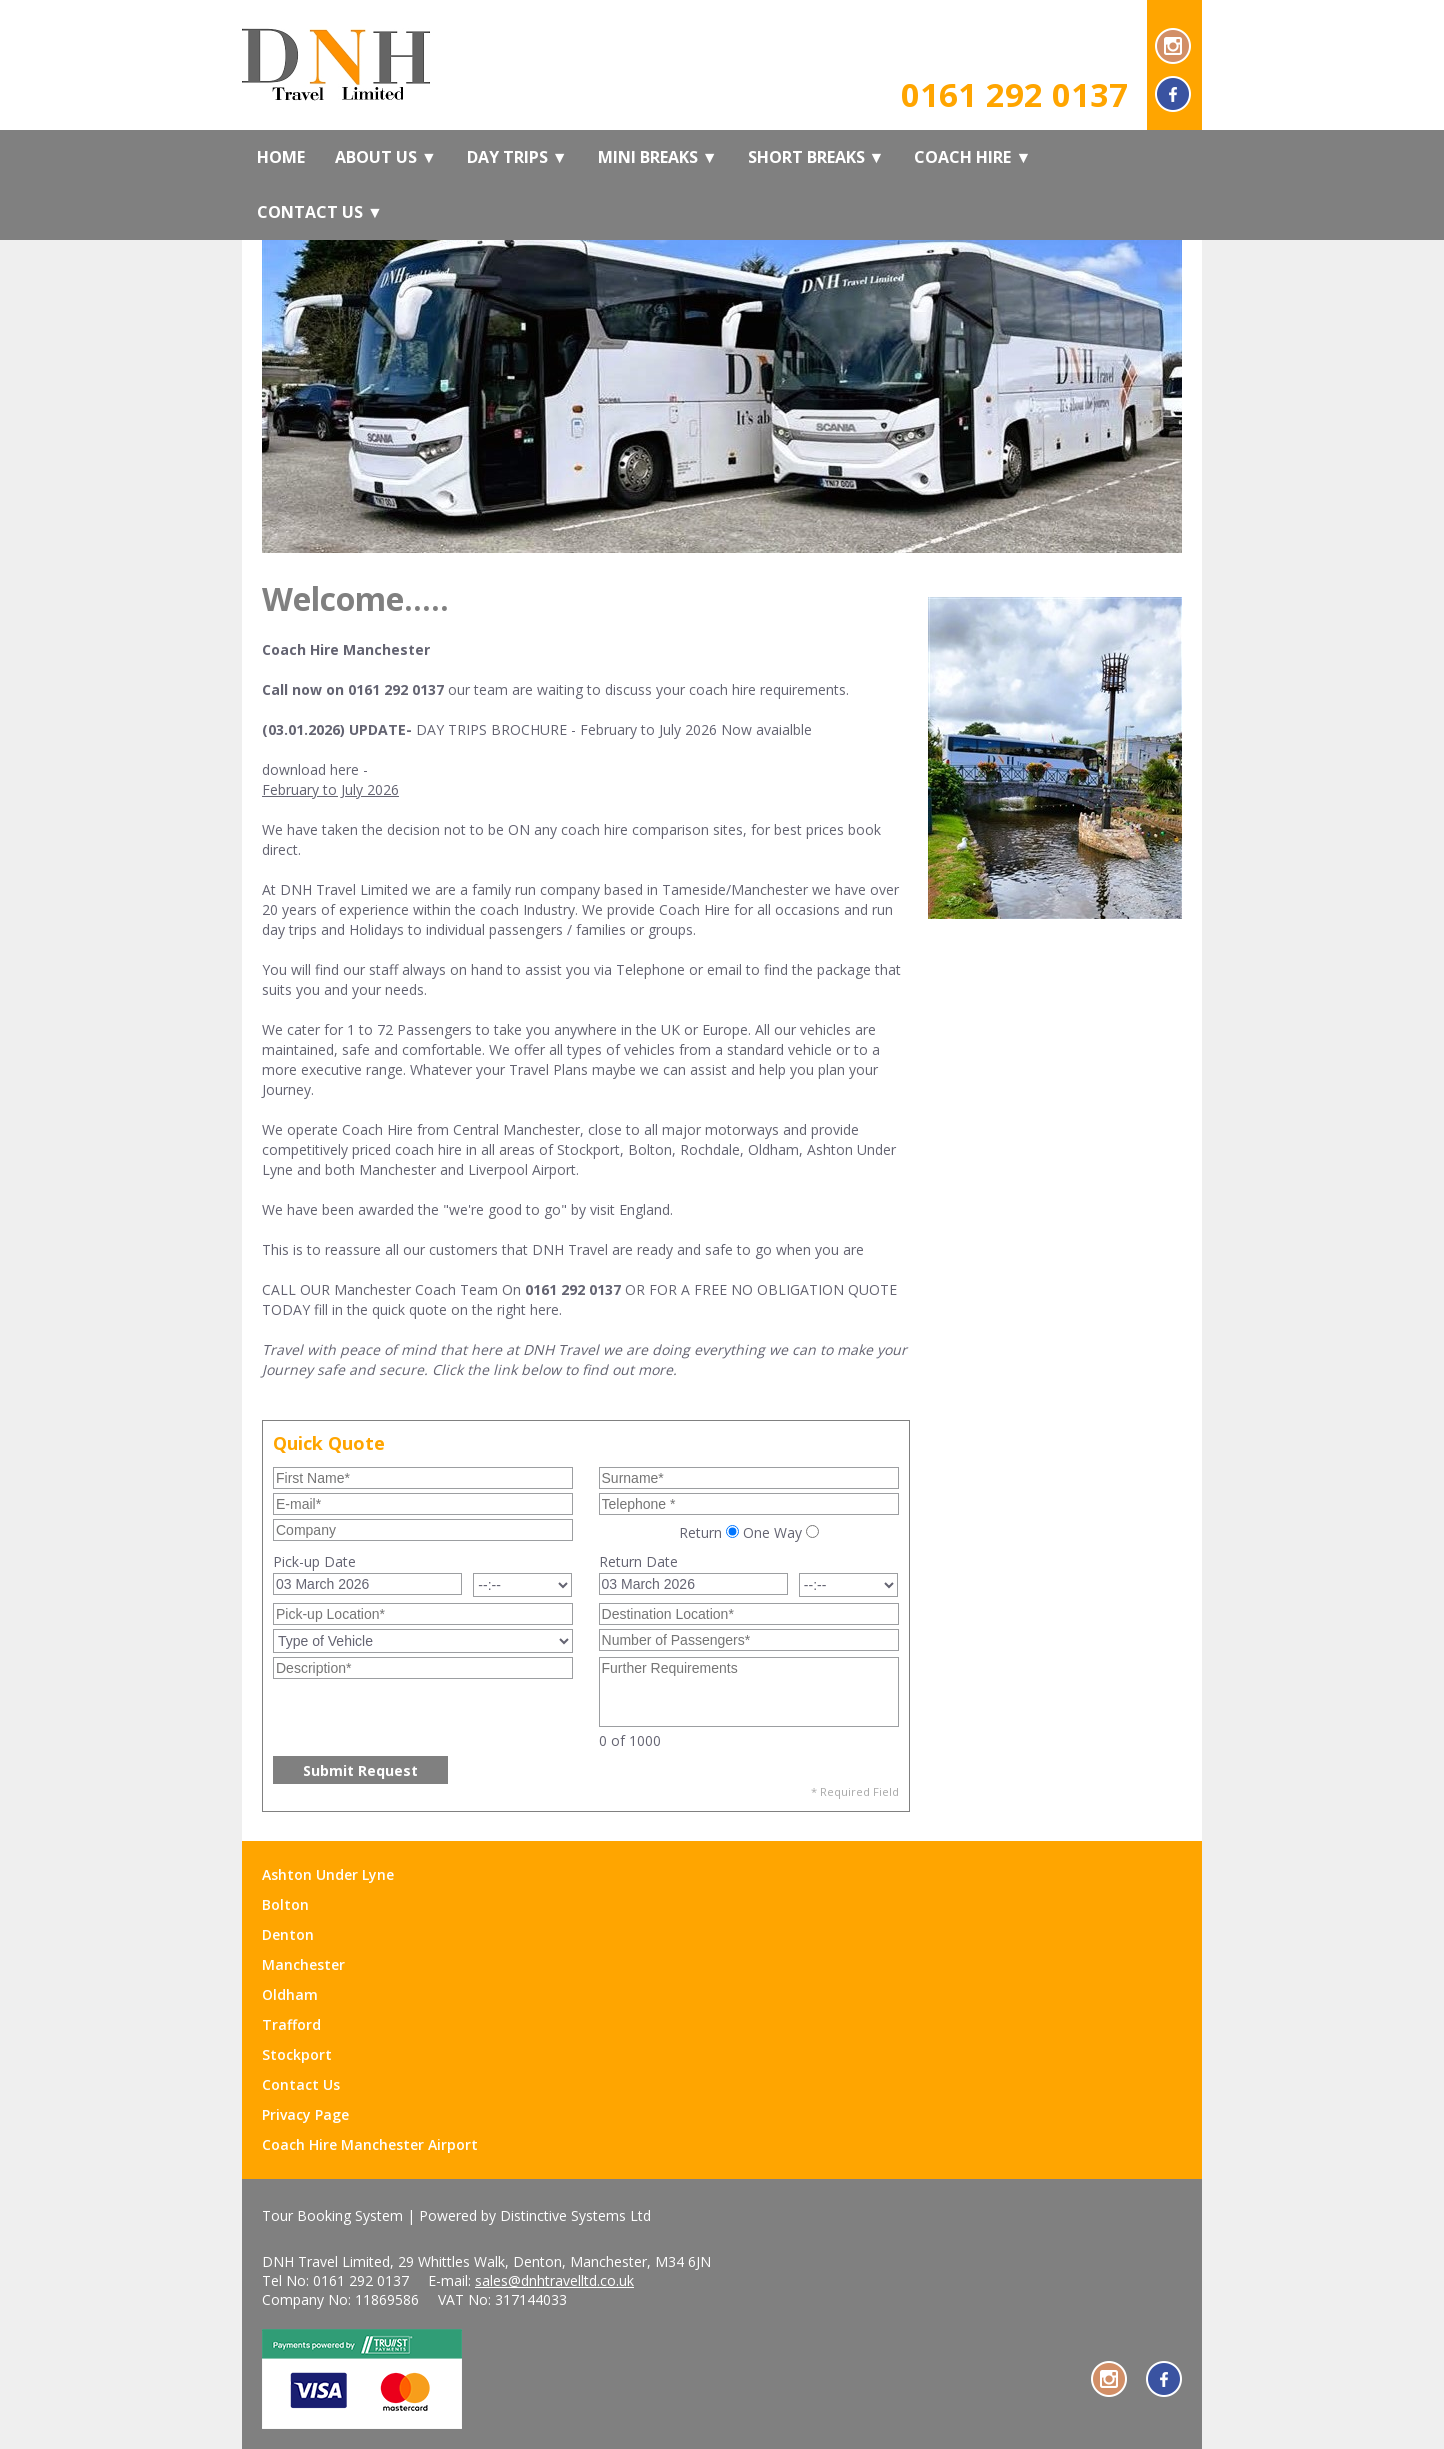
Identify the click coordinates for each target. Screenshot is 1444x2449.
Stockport (297, 2054)
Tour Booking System (332, 2215)
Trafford (291, 2024)
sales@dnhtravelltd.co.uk (554, 2280)
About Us (386, 157)
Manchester (303, 1964)
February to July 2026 (330, 789)
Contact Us (320, 212)
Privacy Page (305, 2114)
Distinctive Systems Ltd (575, 2215)
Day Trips (517, 157)
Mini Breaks (658, 157)
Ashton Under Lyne (328, 1874)
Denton (288, 1934)
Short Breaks (816, 157)
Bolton (285, 1904)
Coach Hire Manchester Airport (370, 2144)
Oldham (290, 1994)
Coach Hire (972, 157)
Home (281, 157)
